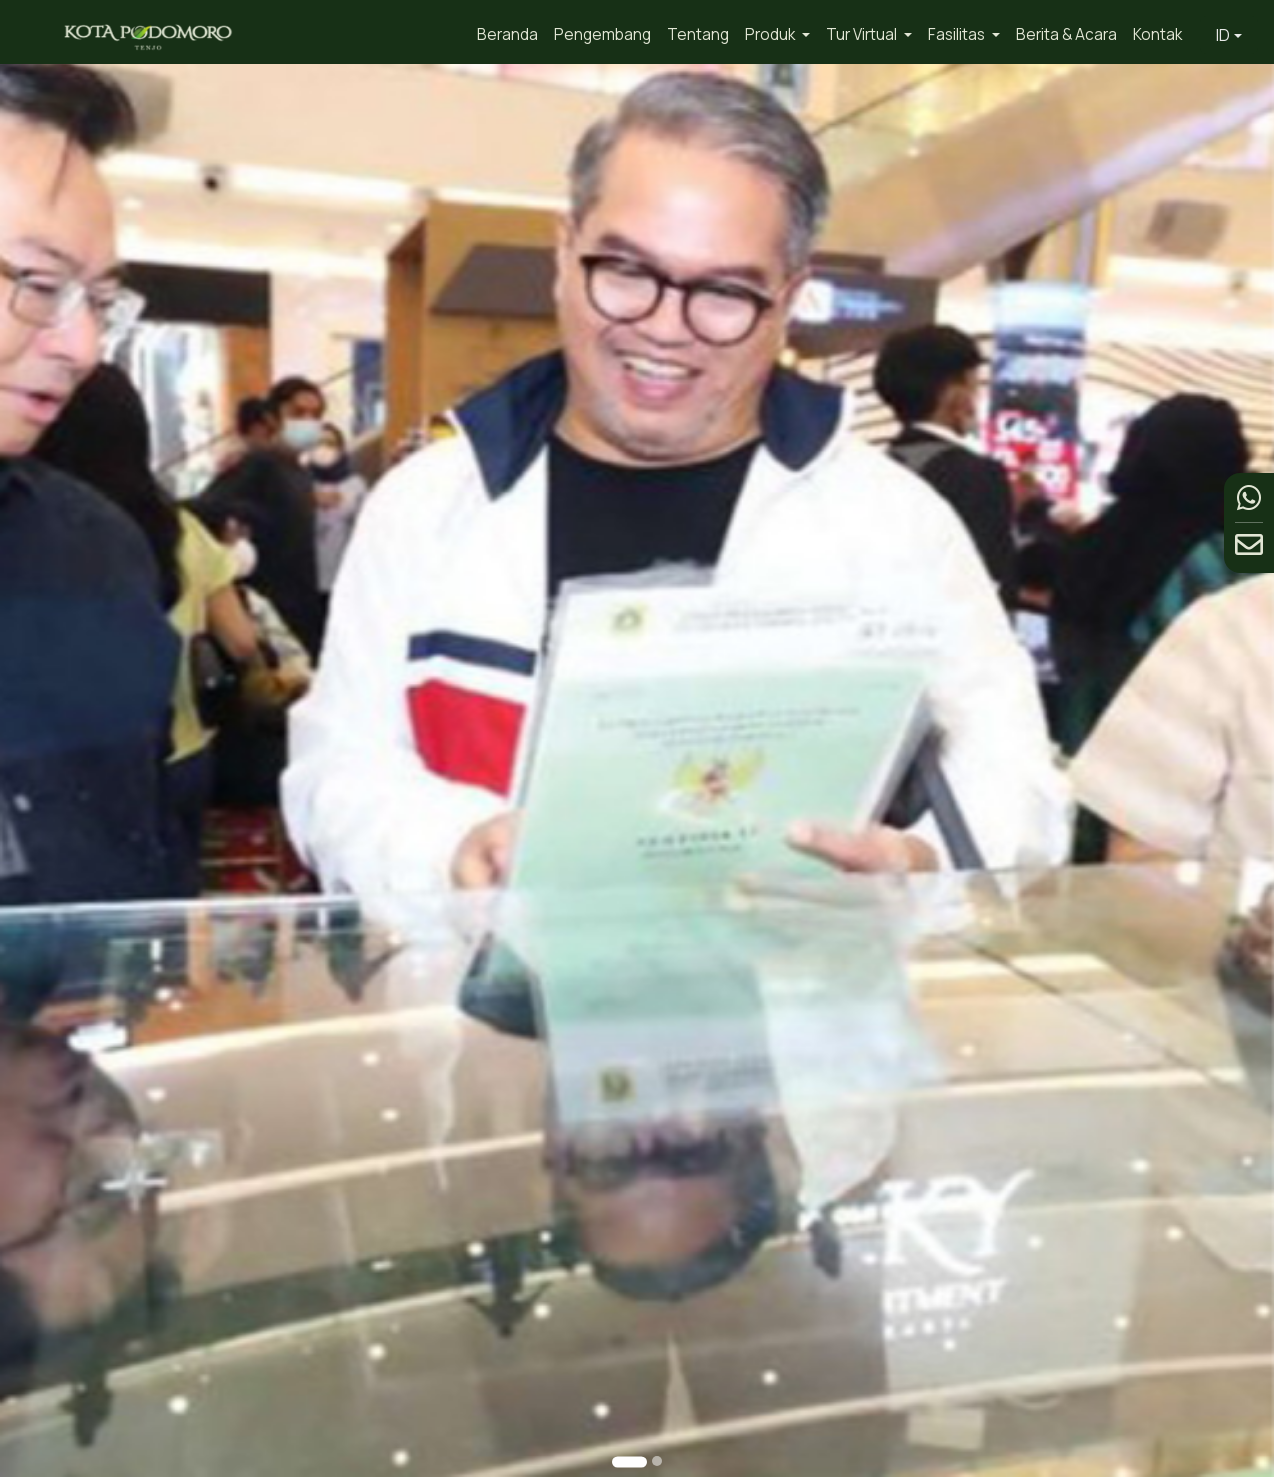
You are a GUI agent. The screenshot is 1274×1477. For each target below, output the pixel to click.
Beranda (507, 34)
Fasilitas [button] (958, 34)
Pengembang (602, 34)
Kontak (1157, 34)
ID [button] (1223, 35)
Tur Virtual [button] (863, 34)
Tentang (698, 34)
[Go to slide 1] (629, 1461)
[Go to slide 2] (657, 1461)
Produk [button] (771, 34)
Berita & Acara (1066, 34)
